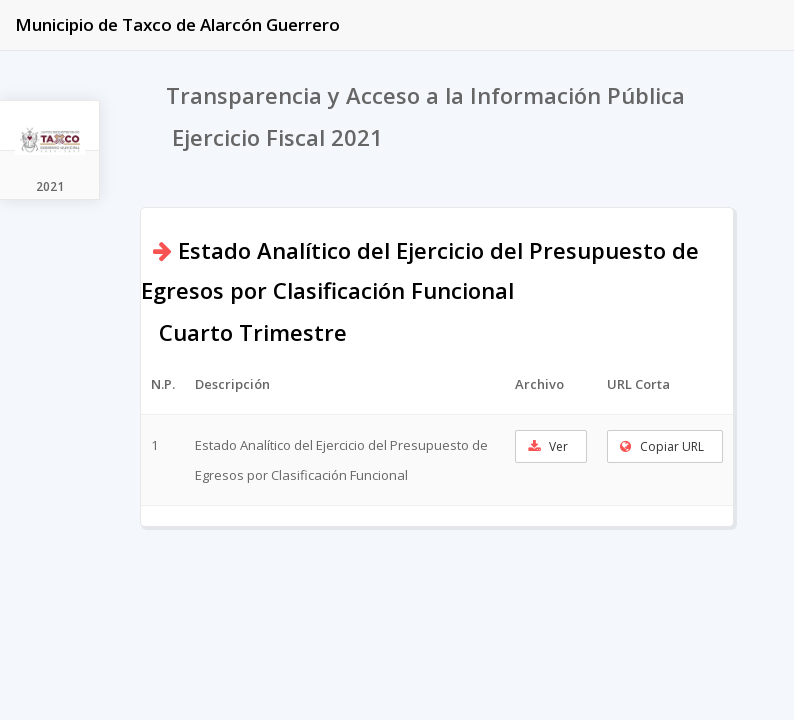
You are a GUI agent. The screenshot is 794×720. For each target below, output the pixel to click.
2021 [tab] (50, 186)
